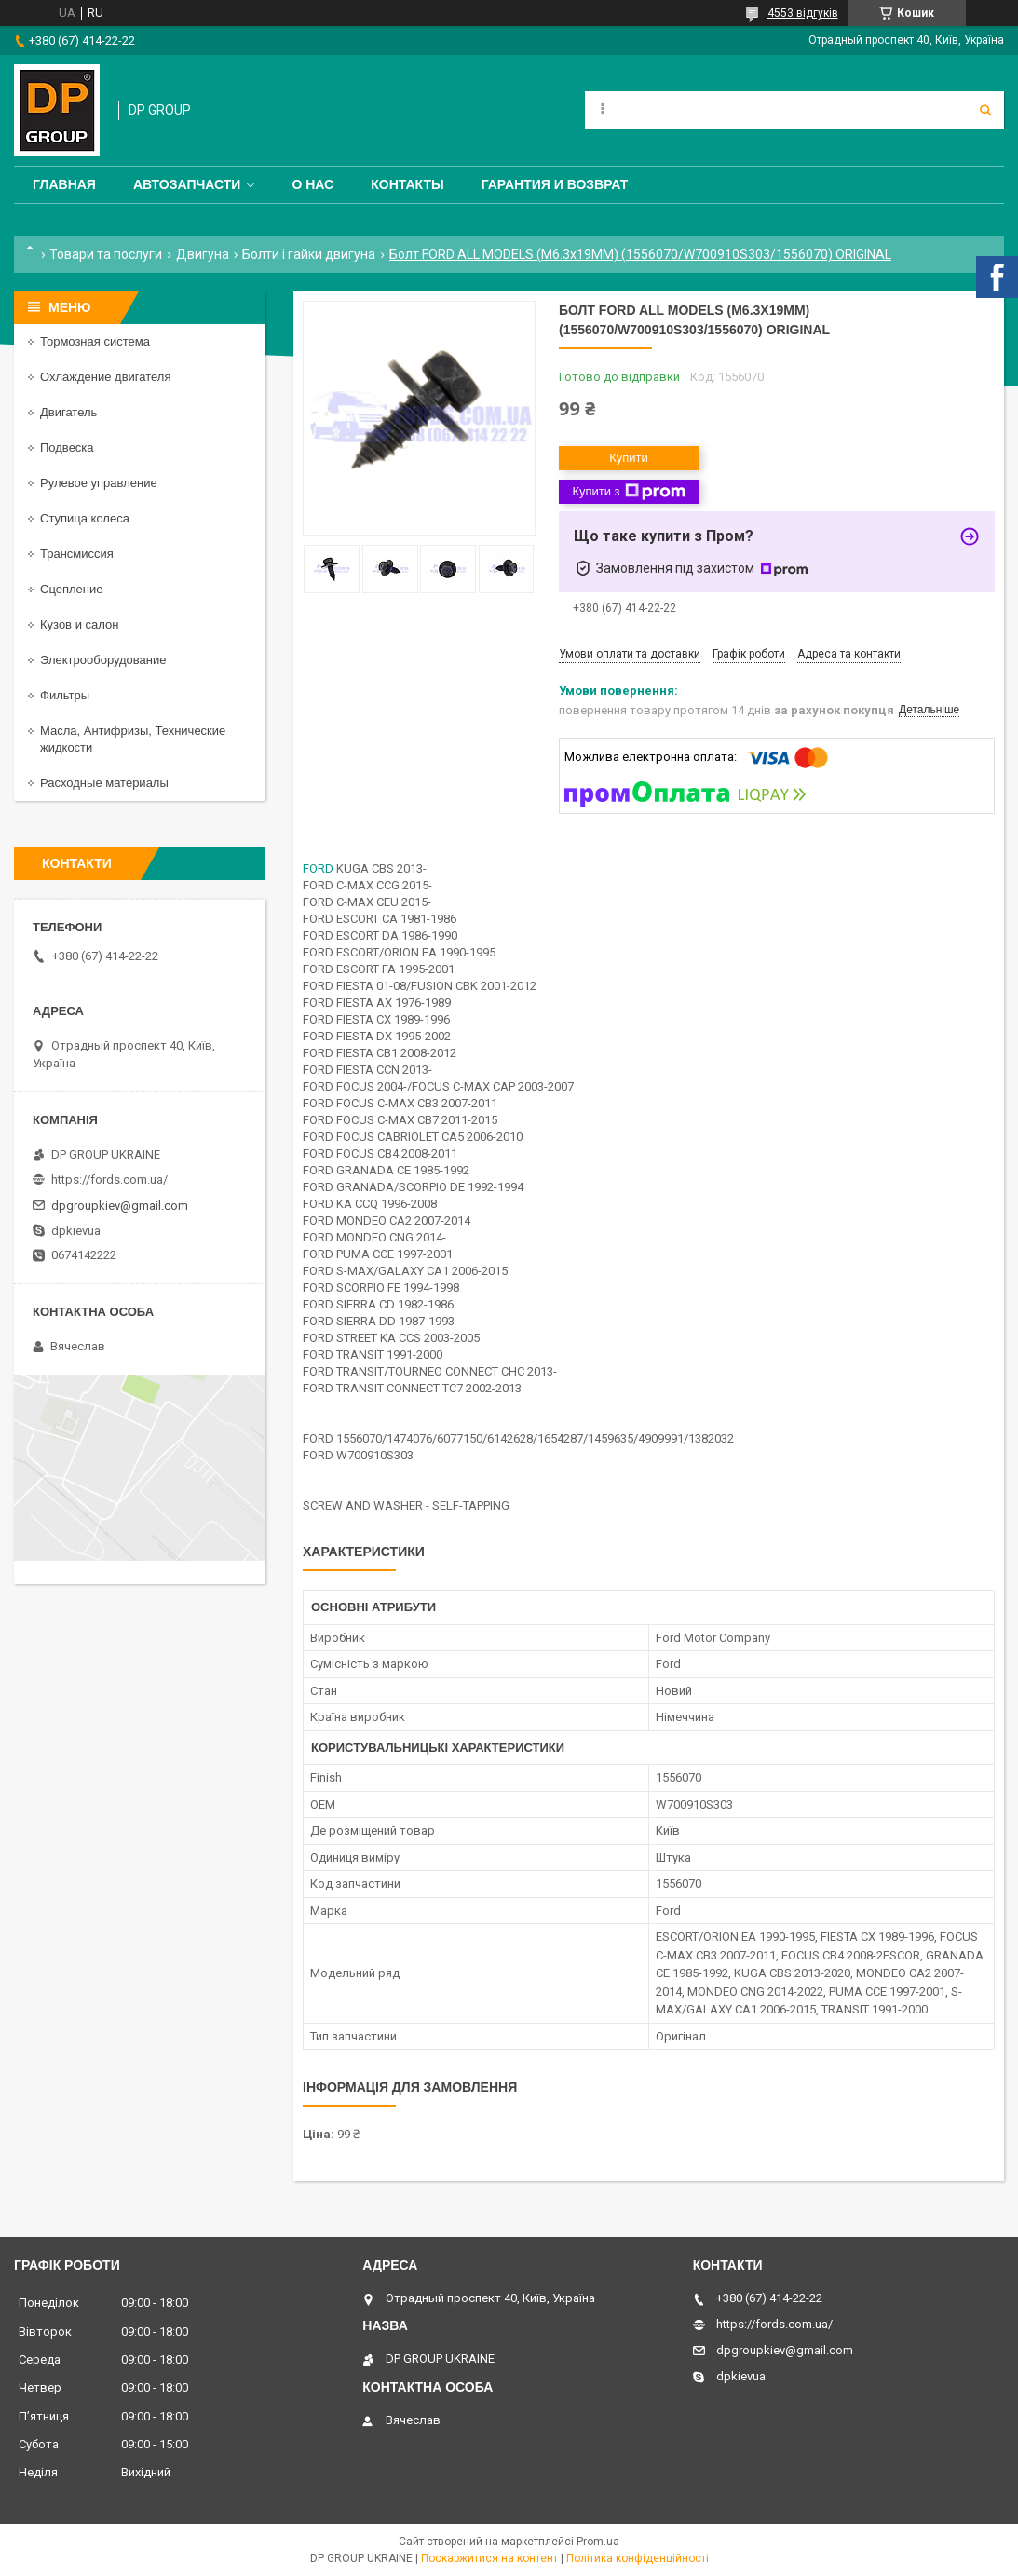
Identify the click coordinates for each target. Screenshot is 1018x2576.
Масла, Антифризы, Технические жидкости (132, 739)
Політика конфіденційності (637, 2558)
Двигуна (202, 254)
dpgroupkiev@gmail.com (119, 1206)
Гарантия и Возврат (555, 184)
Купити (628, 458)
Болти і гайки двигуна (308, 254)
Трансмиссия (77, 554)
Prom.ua (598, 2541)
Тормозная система (95, 341)
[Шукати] (985, 110)
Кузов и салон (79, 624)
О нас (312, 184)
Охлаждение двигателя (105, 377)
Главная (64, 184)
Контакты (407, 184)
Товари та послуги (105, 254)
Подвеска (67, 447)
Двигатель (68, 412)
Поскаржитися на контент (489, 2558)
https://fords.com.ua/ (109, 1179)
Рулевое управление (98, 483)
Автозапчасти (187, 184)
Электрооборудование (103, 660)
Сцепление (71, 589)
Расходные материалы (104, 783)
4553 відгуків (802, 13)
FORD (318, 868)
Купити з (628, 491)
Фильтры (64, 695)
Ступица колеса (84, 518)
